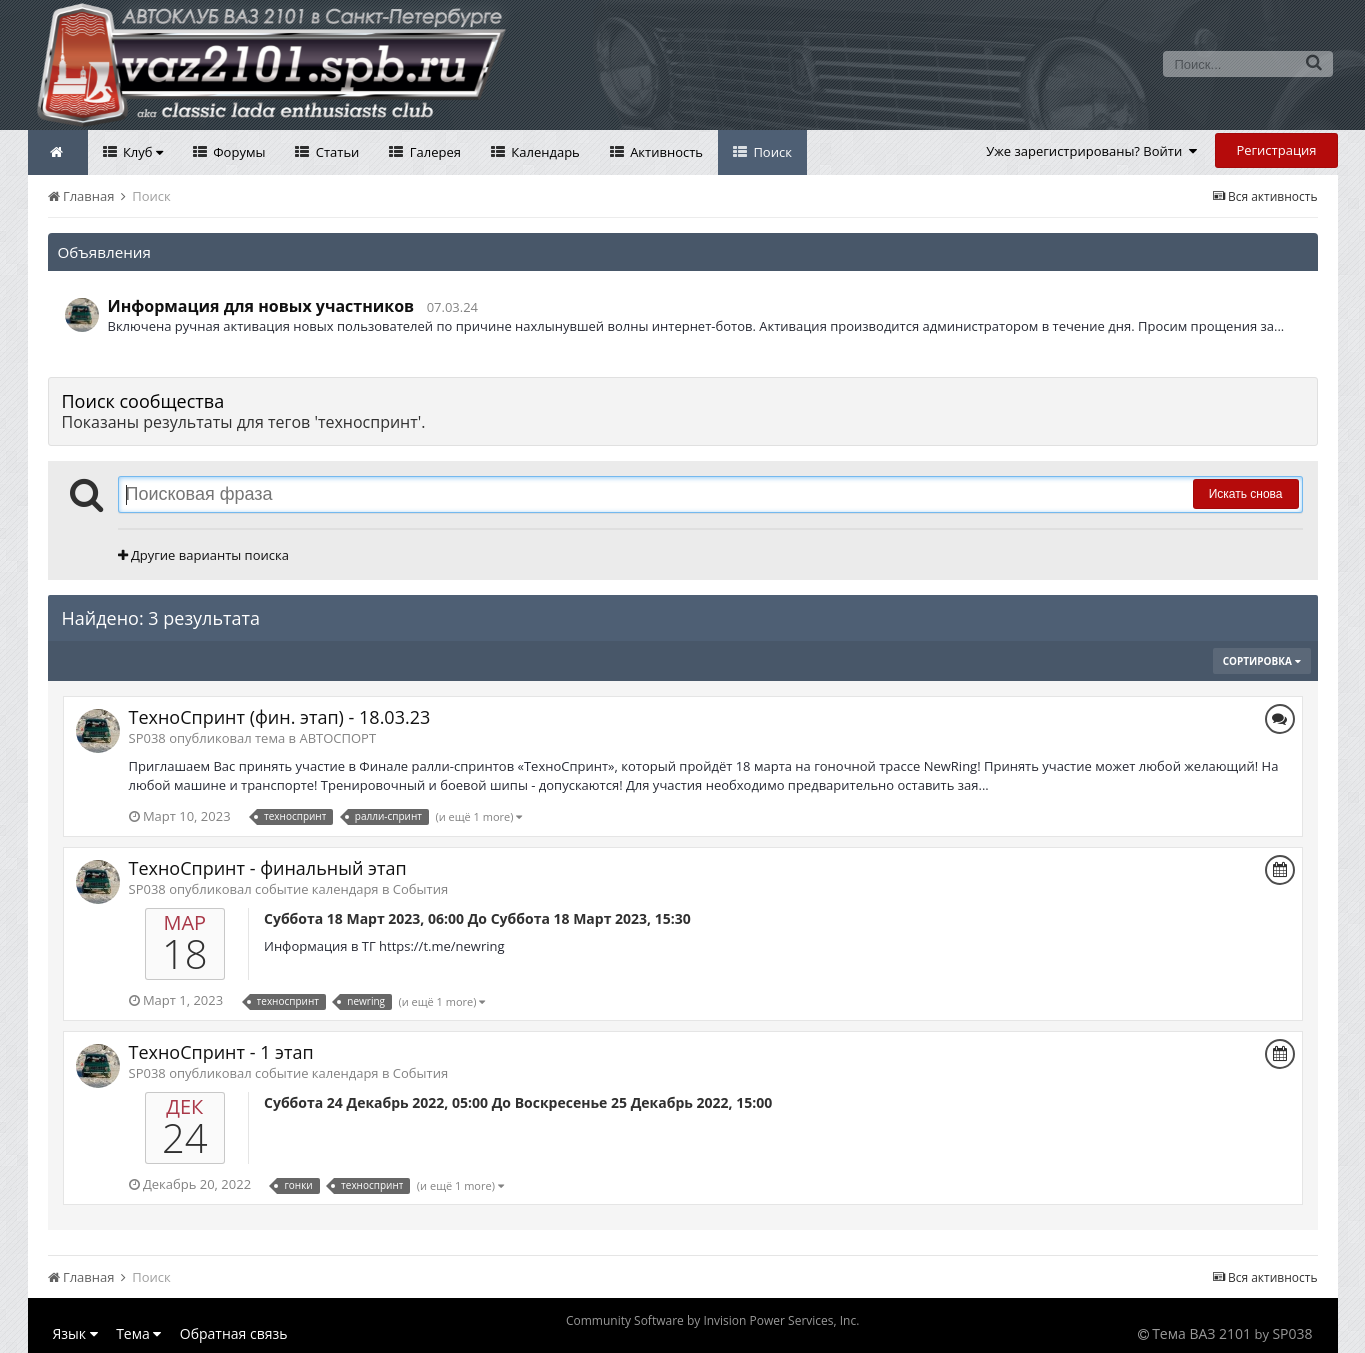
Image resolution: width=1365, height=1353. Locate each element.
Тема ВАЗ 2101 (1201, 1333)
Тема (138, 1333)
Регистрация (1276, 150)
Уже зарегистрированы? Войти (1091, 151)
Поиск (771, 152)
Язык (75, 1333)
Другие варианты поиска (203, 555)
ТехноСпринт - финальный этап (268, 868)
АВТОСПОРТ (337, 738)
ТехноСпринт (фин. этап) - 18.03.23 (280, 717)
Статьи (335, 152)
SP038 (1292, 1333)
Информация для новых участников (261, 306)
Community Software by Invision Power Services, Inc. (712, 1320)
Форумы (238, 152)
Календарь (544, 152)
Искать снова (1246, 494)
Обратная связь (234, 1333)
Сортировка (1262, 661)
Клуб (141, 152)
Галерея (433, 152)
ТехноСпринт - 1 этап (221, 1052)
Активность (665, 152)
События (420, 889)
